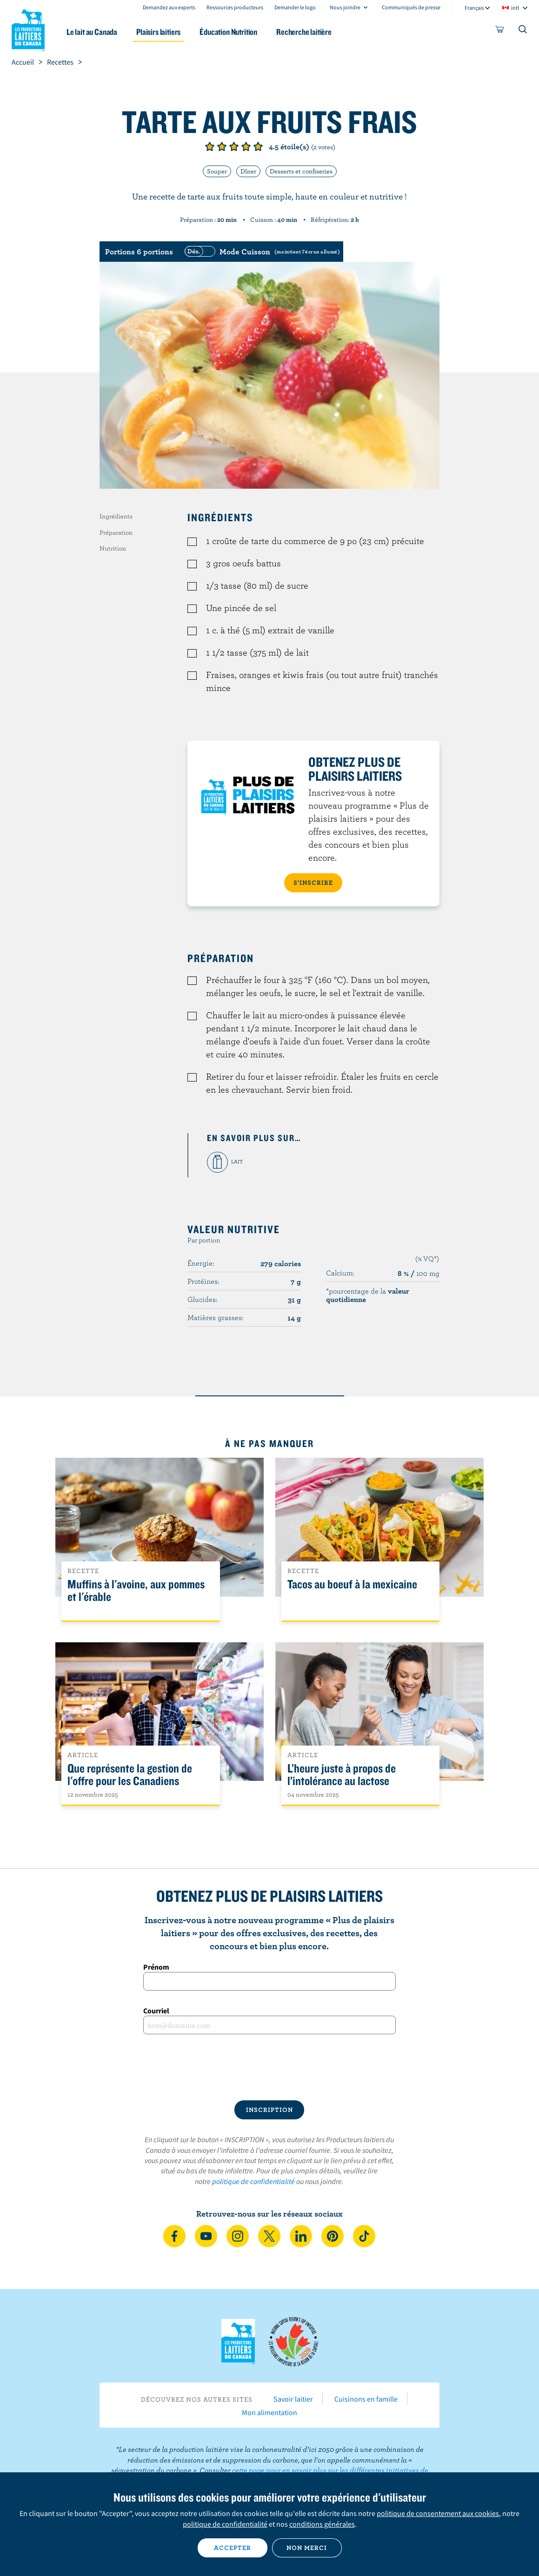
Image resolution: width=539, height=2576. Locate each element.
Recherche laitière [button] (304, 32)
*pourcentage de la (367, 1295)
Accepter (232, 2547)
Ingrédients (116, 516)
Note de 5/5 (258, 146)
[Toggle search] (523, 31)
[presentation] (269, 2067)
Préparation (116, 532)
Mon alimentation (269, 2412)
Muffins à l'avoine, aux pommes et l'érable (136, 1591)
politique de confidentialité (253, 2181)
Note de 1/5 (210, 146)
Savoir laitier (293, 2398)
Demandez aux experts (169, 7)
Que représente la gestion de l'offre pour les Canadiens (129, 1775)
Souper (217, 171)
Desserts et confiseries (301, 171)
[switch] (261, 251)
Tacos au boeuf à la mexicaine (352, 1584)
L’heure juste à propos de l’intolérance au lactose (341, 1775)
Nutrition (113, 548)
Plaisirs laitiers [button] (158, 32)
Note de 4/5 (246, 146)
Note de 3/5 (234, 146)
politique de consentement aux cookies (438, 2513)
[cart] (500, 31)
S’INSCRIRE (313, 882)
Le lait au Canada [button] (92, 32)
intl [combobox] (515, 7)
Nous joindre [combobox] (345, 7)
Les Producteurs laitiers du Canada (28, 28)
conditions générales (322, 2524)
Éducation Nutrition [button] (228, 32)
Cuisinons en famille (366, 2398)
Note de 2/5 (222, 146)
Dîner (248, 171)
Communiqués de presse (411, 7)
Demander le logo (295, 7)
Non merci (306, 2547)
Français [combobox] (474, 7)
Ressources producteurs (234, 7)
